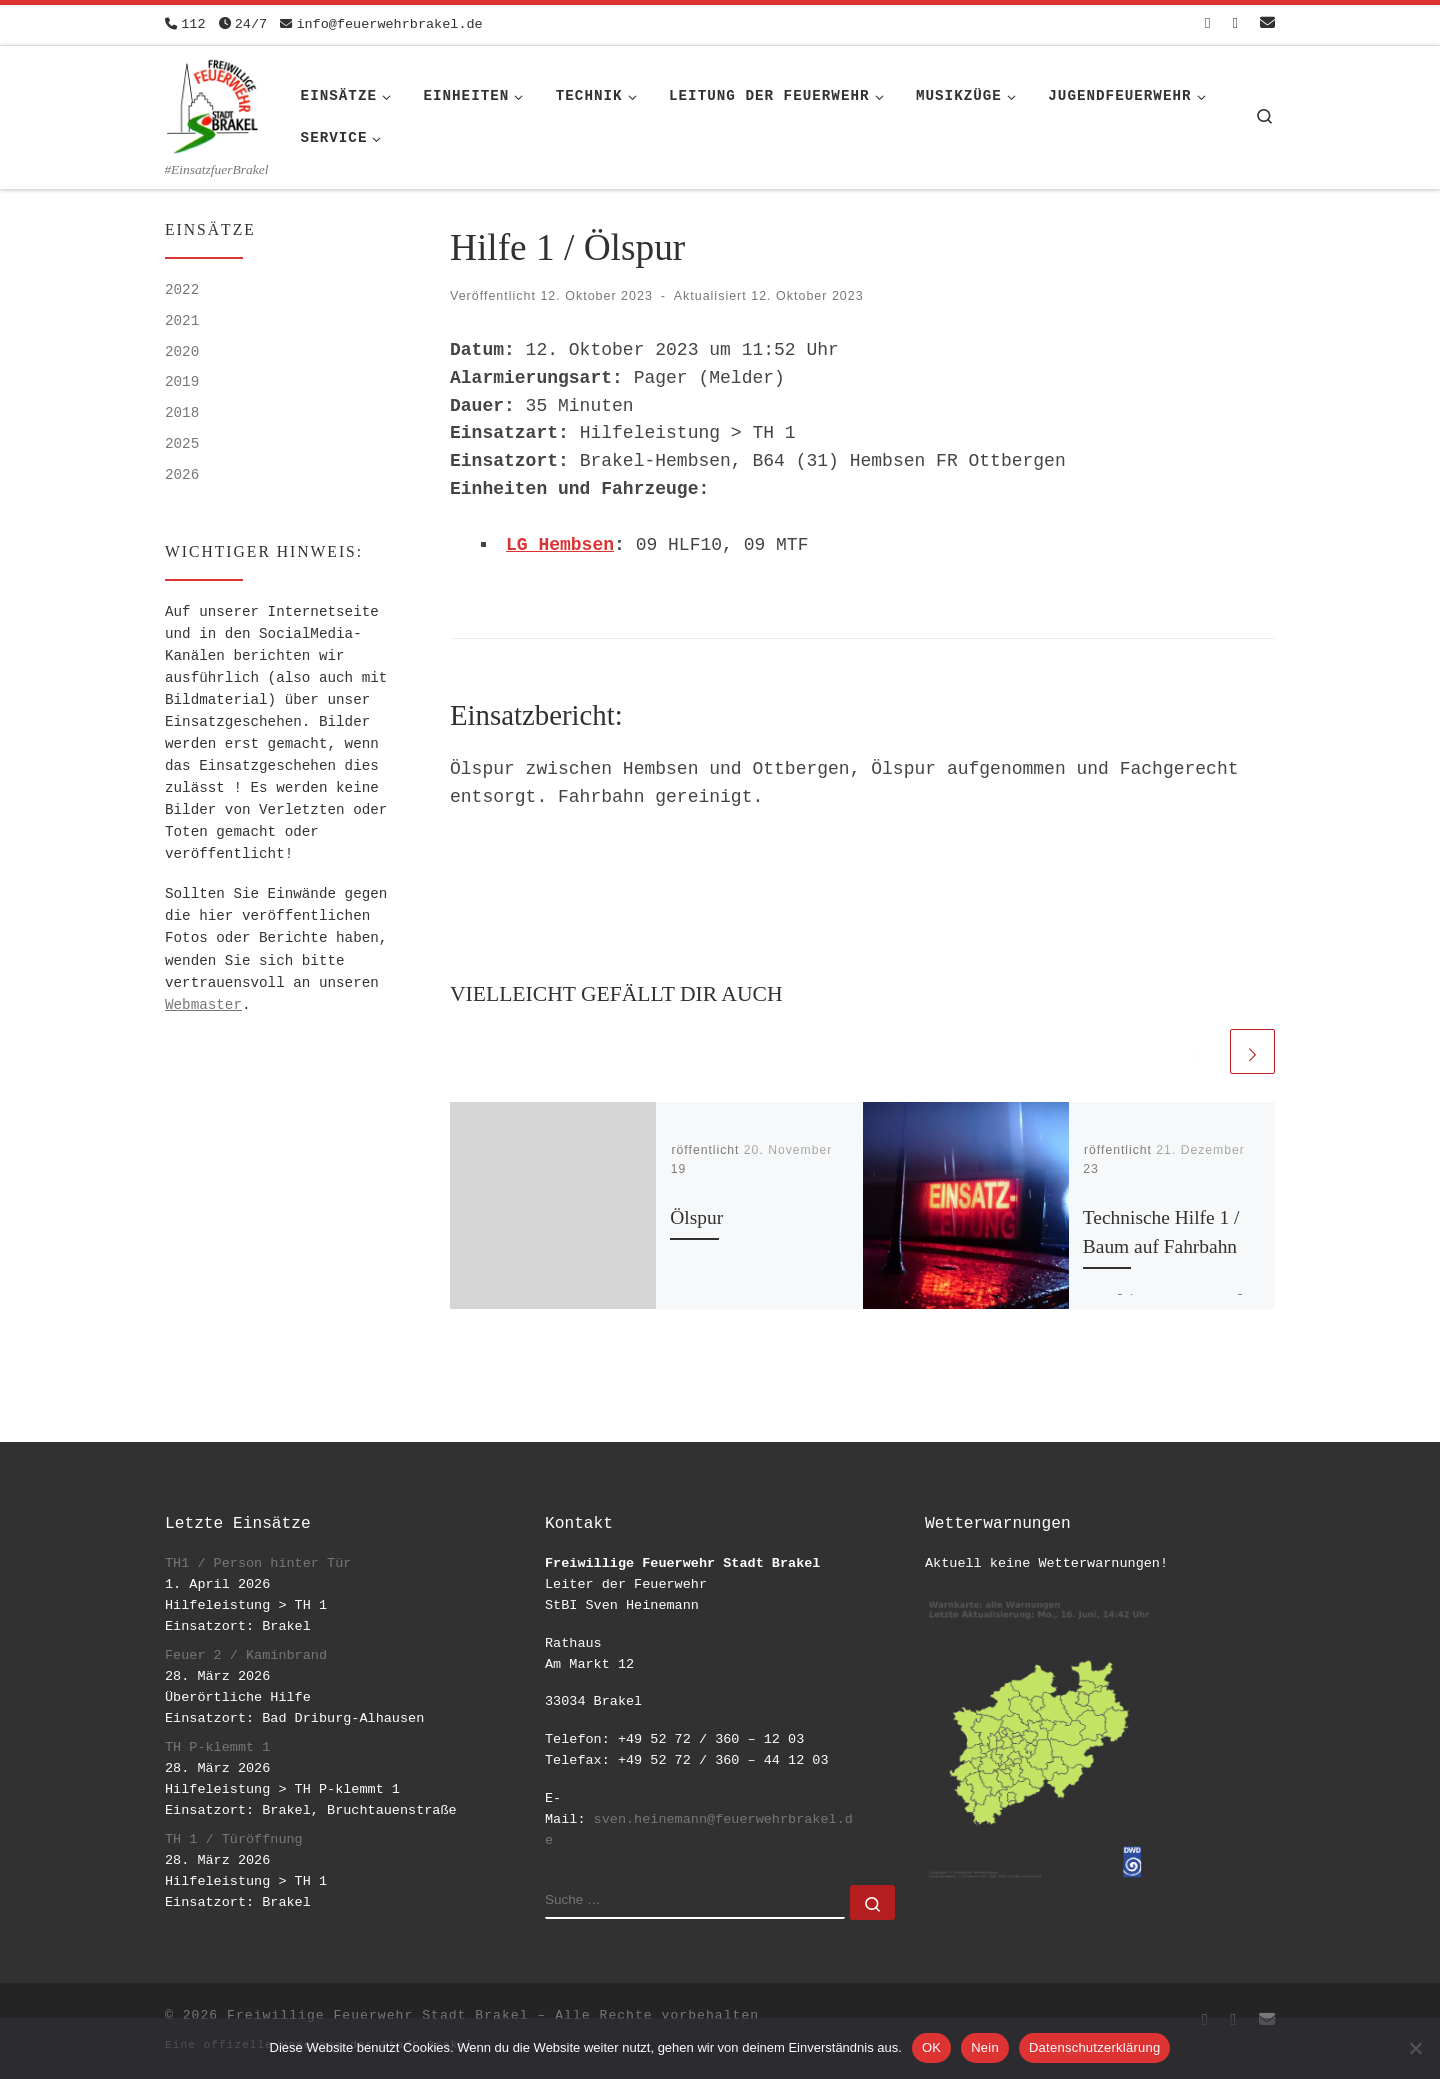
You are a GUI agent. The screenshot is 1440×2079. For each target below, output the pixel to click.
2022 (182, 290)
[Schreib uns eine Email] (1267, 24)
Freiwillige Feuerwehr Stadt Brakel (377, 2015)
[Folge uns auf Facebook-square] (1207, 24)
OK (931, 2047)
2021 (182, 321)
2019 (182, 382)
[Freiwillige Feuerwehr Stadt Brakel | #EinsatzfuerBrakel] (213, 103)
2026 (182, 475)
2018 (182, 413)
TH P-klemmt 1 (217, 1747)
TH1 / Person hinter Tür (258, 1563)
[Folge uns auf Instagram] (1235, 24)
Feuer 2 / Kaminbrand (246, 1655)
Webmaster (203, 1005)
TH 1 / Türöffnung (234, 1839)
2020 (182, 352)
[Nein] (1415, 2048)
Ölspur (696, 1217)
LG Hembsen (560, 545)
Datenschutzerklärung (1094, 2047)
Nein (985, 2047)
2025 (182, 444)
